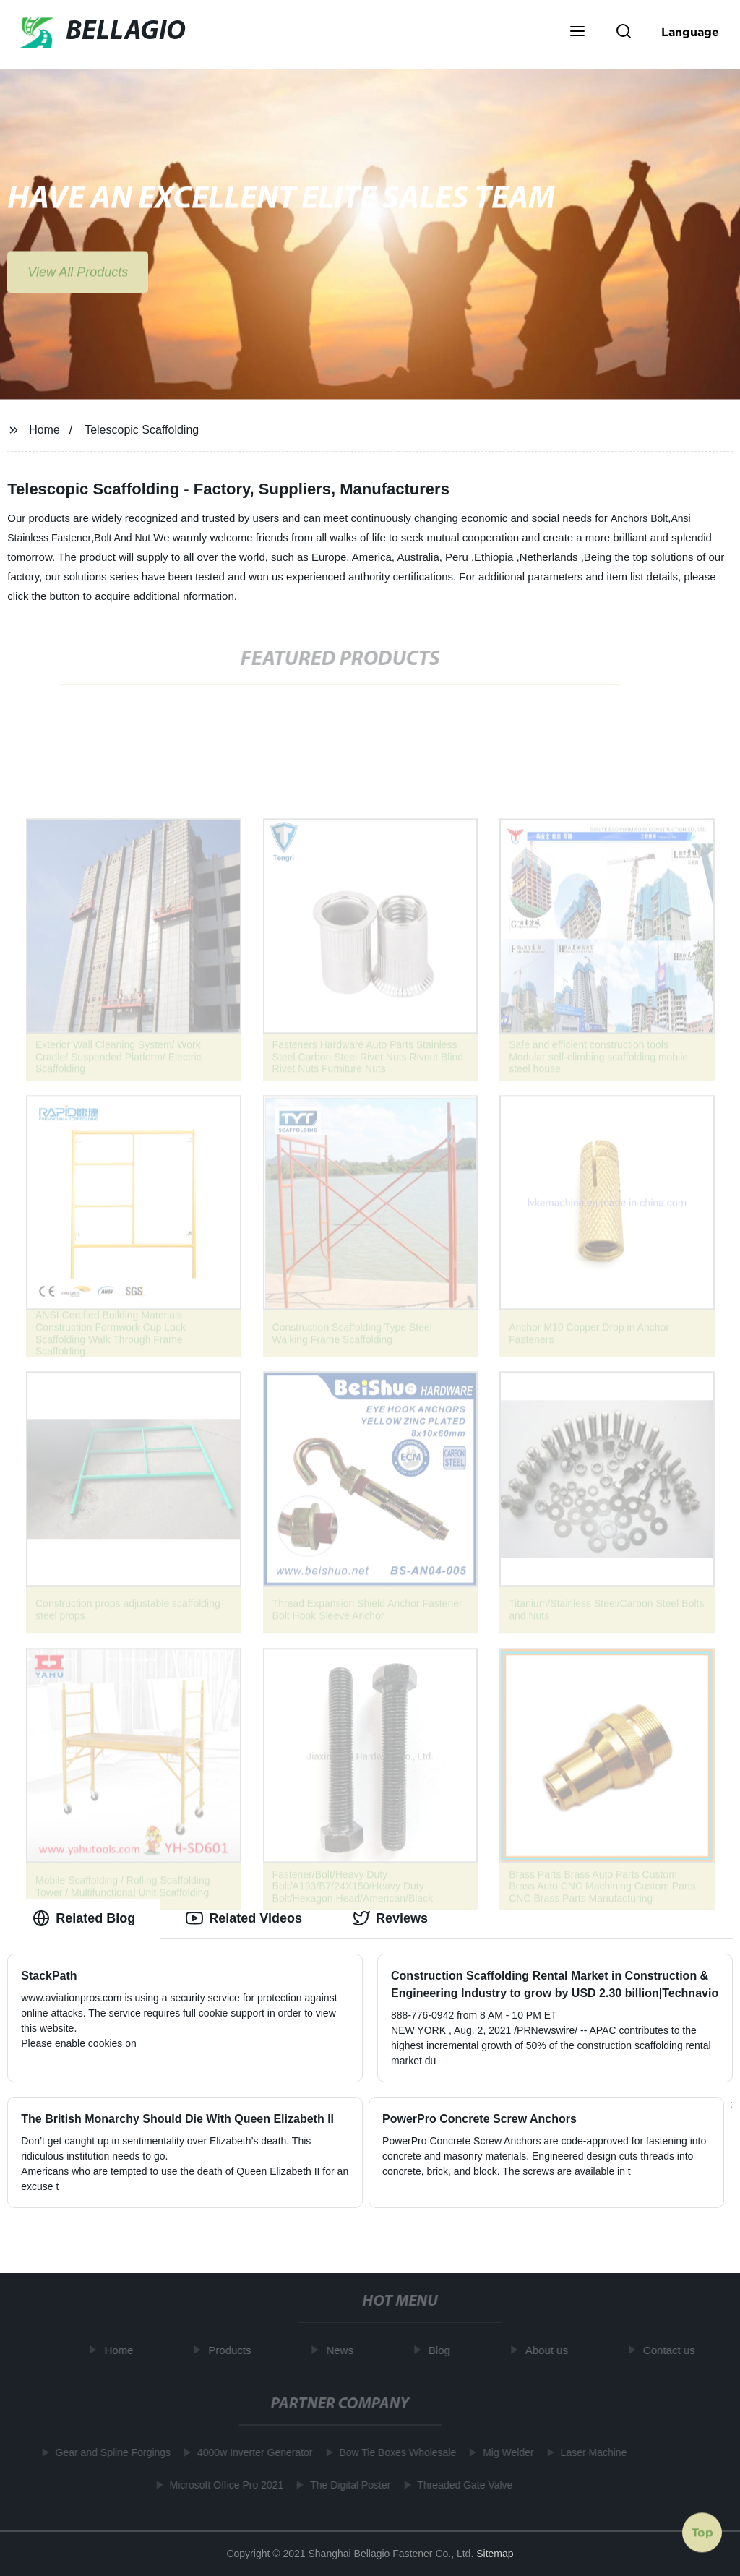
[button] (577, 32)
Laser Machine (590, 2452)
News (344, 2350)
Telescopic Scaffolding (142, 430)
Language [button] (690, 31)
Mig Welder (504, 2452)
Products (233, 2350)
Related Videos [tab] (244, 1918)
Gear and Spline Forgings (110, 2452)
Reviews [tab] (390, 1918)
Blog (443, 2350)
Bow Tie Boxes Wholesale (394, 2452)
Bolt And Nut (122, 538)
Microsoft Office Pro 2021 (223, 2485)
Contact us (673, 2350)
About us (550, 2350)
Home (44, 430)
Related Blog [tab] (84, 1918)
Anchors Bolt (639, 518)
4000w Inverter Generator (251, 2452)
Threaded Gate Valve (461, 2485)
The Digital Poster (346, 2485)
